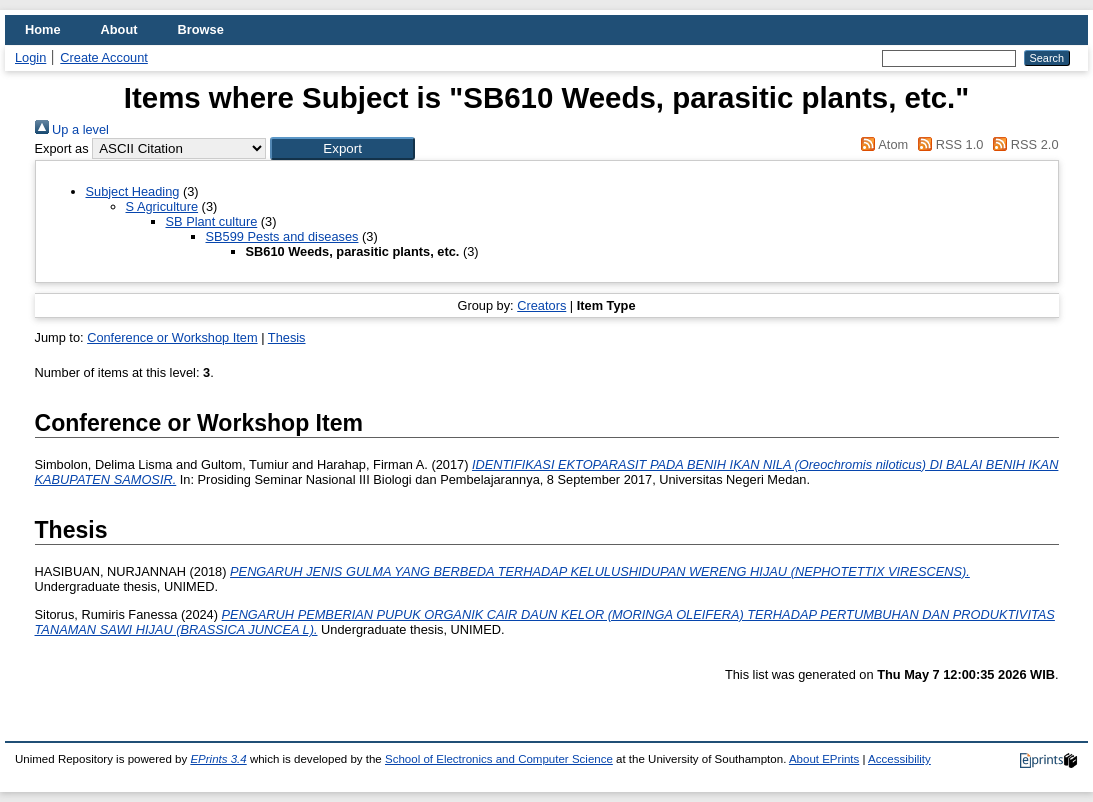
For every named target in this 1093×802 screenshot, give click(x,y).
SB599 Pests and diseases (282, 236)
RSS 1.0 (948, 144)
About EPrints (824, 759)
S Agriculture (162, 206)
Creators (541, 305)
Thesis (287, 337)
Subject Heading (133, 191)
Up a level (72, 129)
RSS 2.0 (1023, 144)
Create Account (104, 57)
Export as (62, 148)
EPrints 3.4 (218, 759)
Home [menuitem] (43, 29)
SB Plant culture (212, 221)
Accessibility (899, 759)
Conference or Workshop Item (172, 337)
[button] (342, 148)
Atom (881, 144)
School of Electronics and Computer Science (499, 759)
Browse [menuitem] (201, 29)
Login (30, 57)
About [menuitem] (119, 29)
